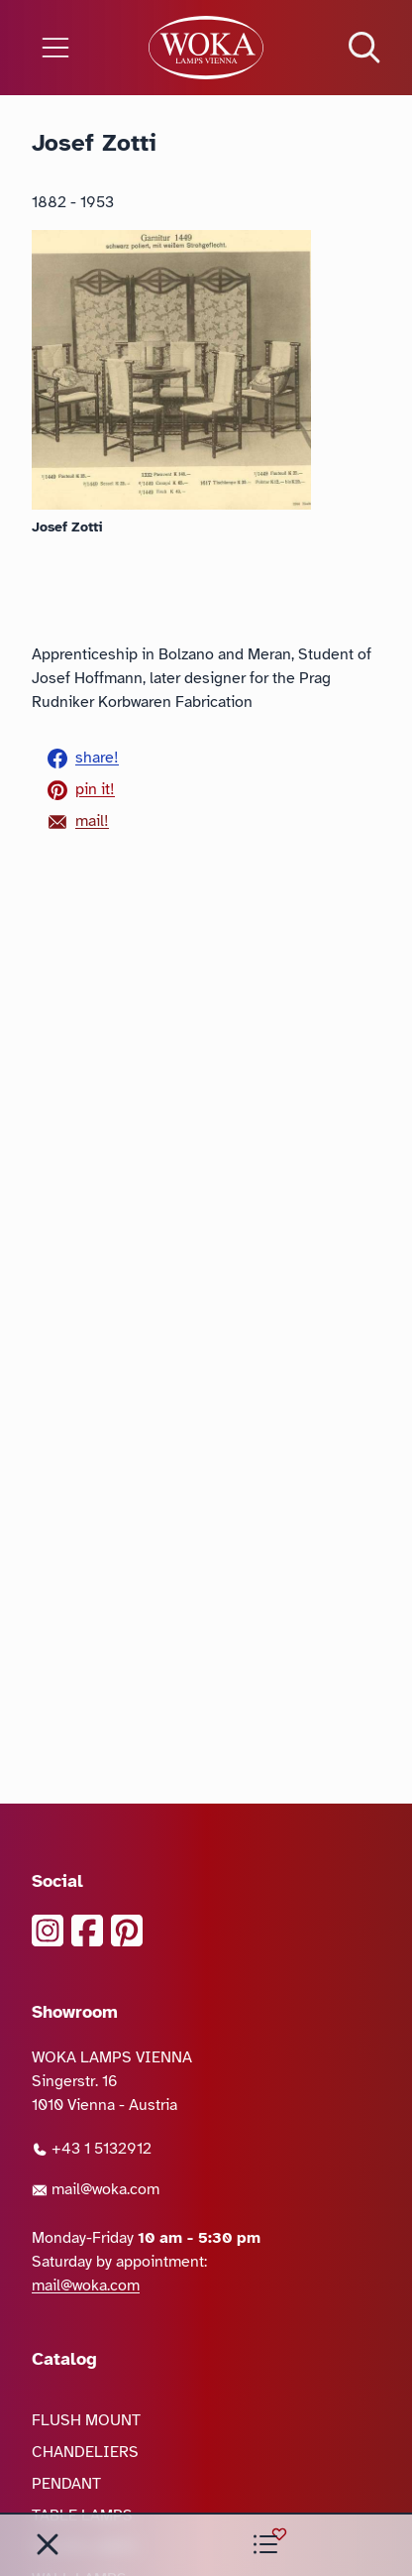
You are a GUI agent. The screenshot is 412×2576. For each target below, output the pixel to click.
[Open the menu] (69, 47)
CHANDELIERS (85, 2452)
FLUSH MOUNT (86, 2420)
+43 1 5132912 (92, 2149)
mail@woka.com (95, 2189)
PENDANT (66, 2484)
